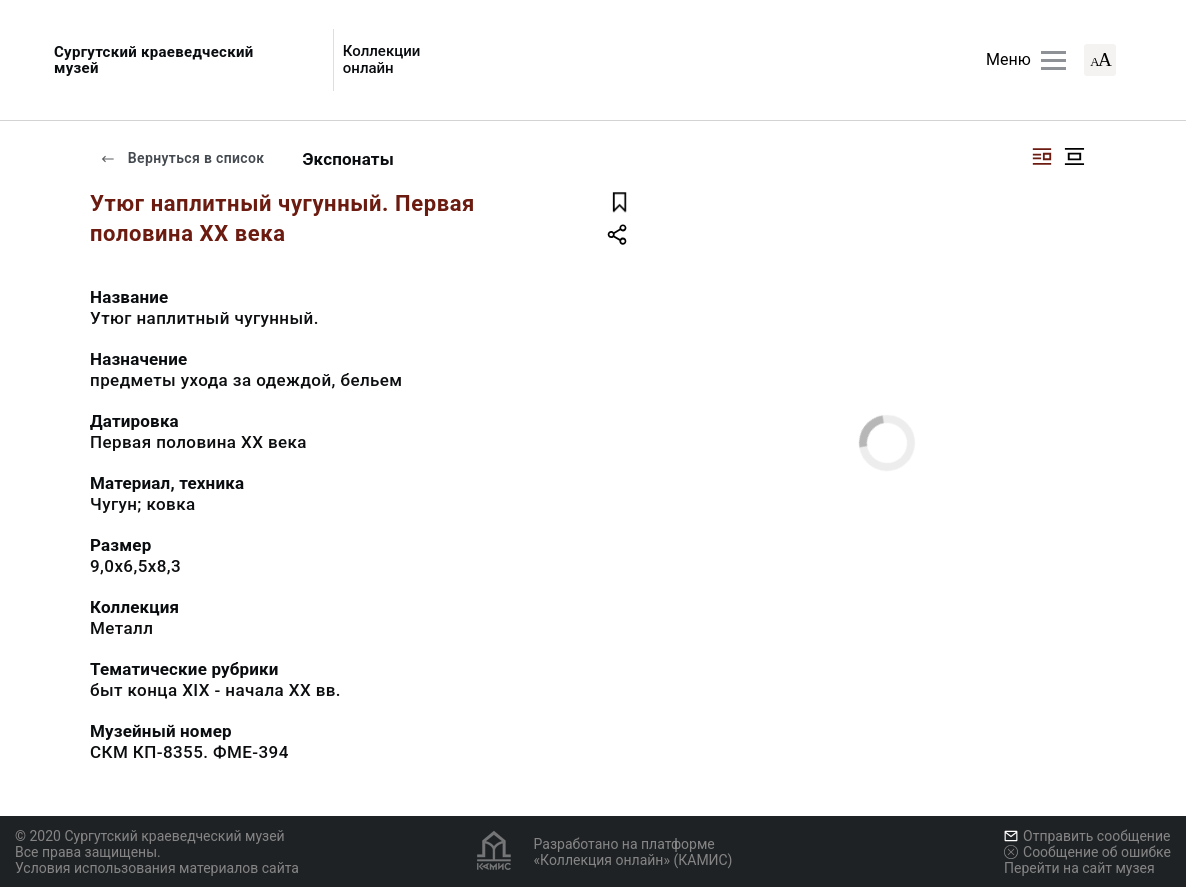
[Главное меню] (1053, 60)
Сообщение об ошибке (1087, 852)
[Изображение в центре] (1074, 156)
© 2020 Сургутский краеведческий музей (150, 836)
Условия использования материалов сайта (157, 868)
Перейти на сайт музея (1079, 868)
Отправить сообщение (1087, 836)
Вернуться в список (182, 158)
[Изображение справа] (1042, 156)
